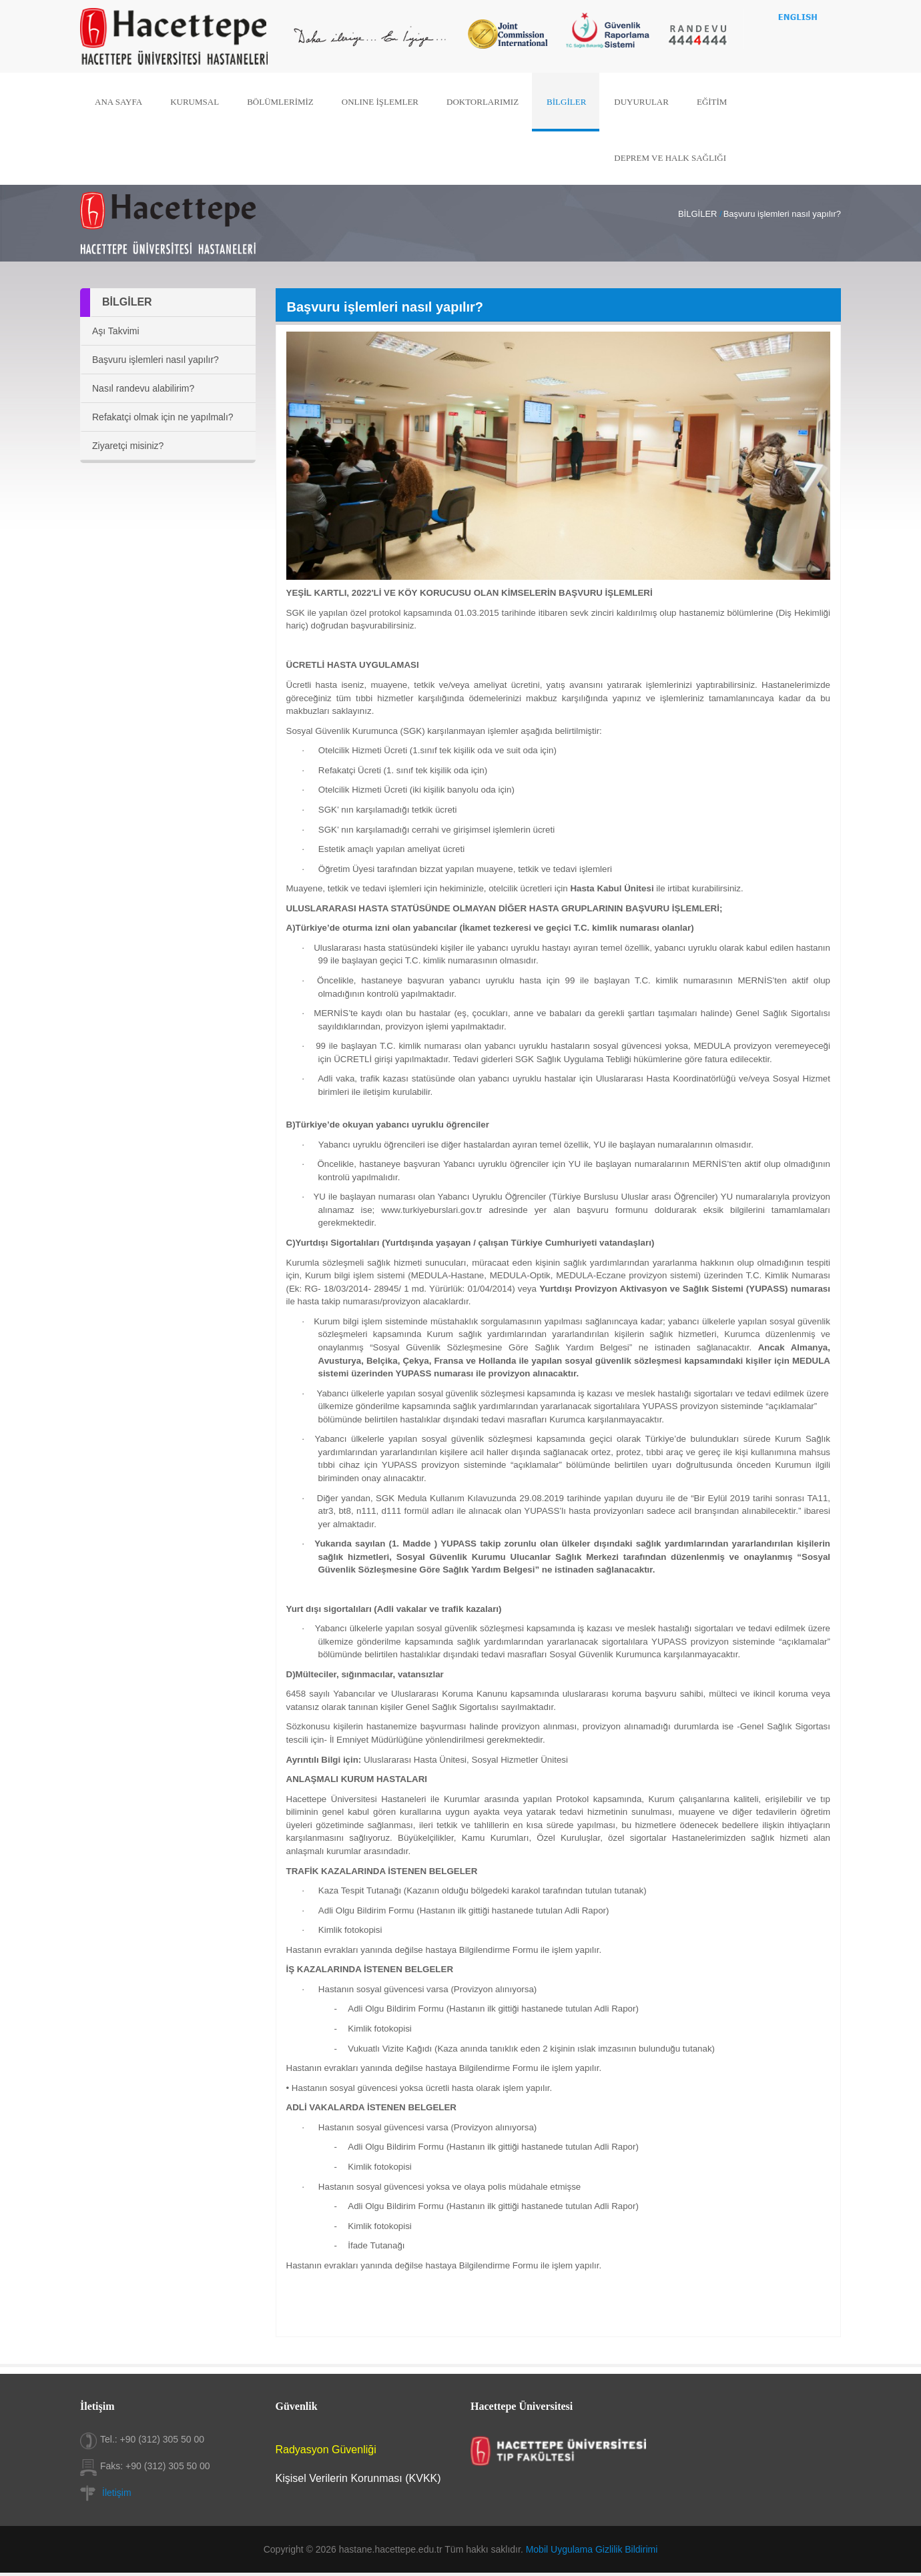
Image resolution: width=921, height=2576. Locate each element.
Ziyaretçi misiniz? (128, 445)
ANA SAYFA (127, 102)
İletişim (116, 2492)
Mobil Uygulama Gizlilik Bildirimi (592, 2549)
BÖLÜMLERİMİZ (284, 102)
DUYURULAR (636, 102)
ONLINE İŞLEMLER (381, 102)
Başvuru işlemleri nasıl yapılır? (155, 359)
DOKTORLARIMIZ (482, 102)
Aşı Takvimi (115, 331)
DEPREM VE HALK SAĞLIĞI (664, 156)
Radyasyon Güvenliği (326, 2449)
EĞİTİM (705, 102)
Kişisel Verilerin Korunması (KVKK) (358, 2478)
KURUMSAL (201, 102)
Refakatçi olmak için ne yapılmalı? (163, 417)
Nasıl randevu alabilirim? (143, 388)
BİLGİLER (564, 102)
